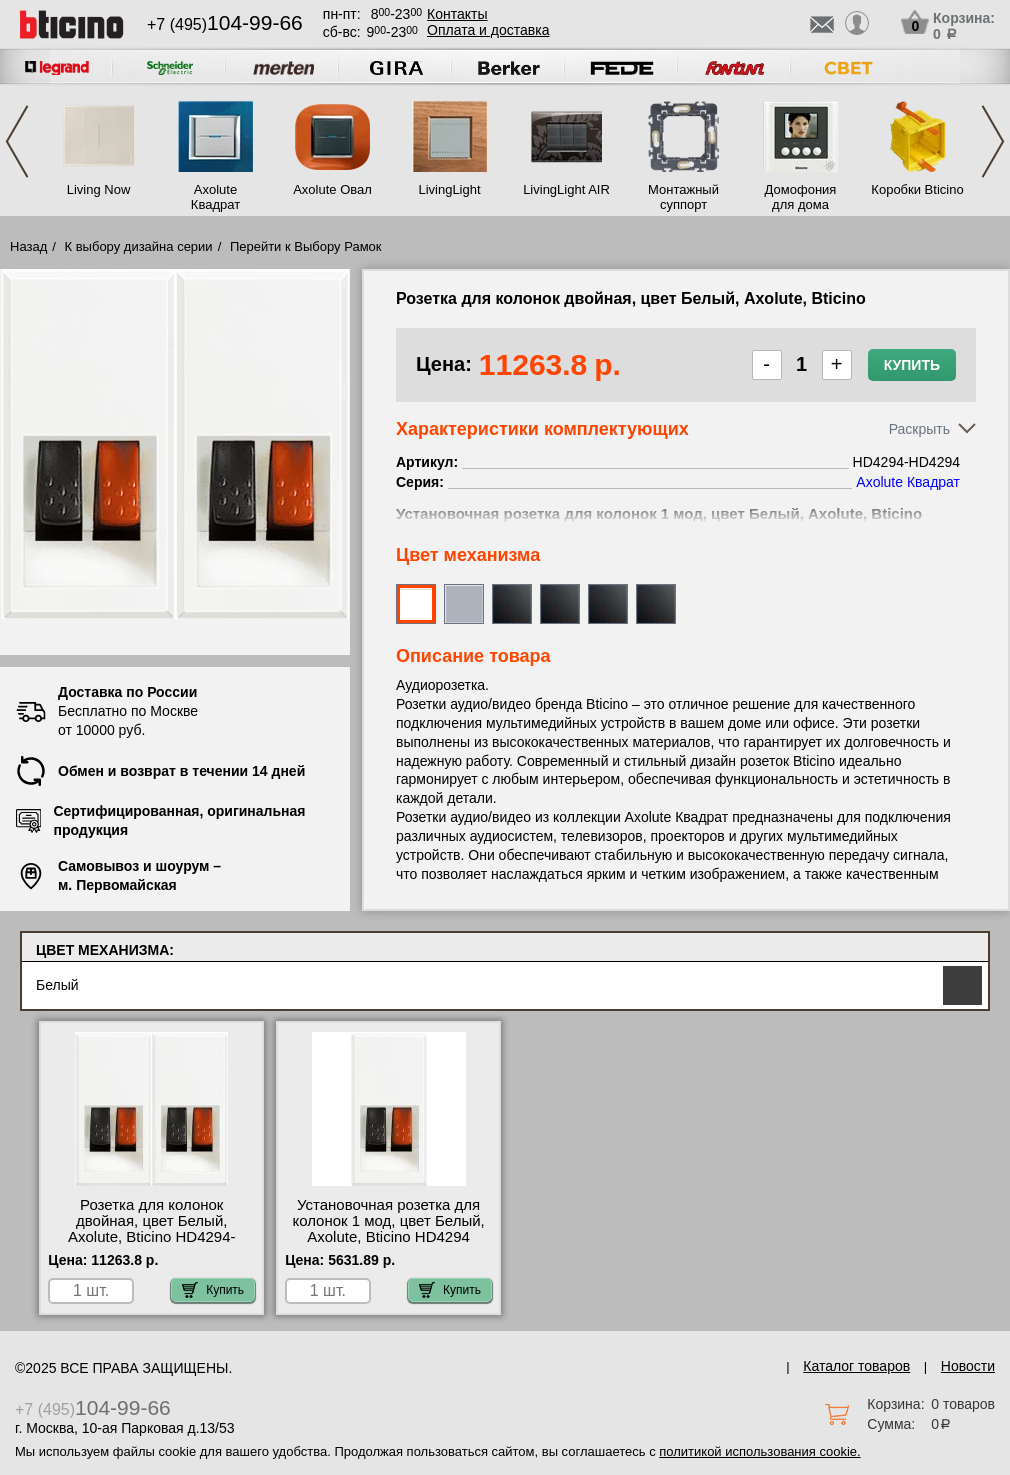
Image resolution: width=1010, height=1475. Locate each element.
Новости (968, 1366)
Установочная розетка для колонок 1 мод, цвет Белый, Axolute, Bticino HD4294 (388, 1221)
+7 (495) (225, 24)
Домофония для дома (801, 197)
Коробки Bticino (917, 189)
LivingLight (449, 189)
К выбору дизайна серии (139, 246)
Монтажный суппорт (683, 197)
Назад (28, 246)
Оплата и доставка (488, 30)
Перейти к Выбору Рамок (306, 246)
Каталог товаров (856, 1366)
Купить (912, 365)
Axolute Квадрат (215, 197)
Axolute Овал (332, 189)
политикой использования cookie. (759, 1451)
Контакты (457, 14)
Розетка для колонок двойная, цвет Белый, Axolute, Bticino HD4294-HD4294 (152, 1229)
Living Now (99, 189)
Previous (17, 141)
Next (993, 141)
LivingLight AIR (566, 189)
